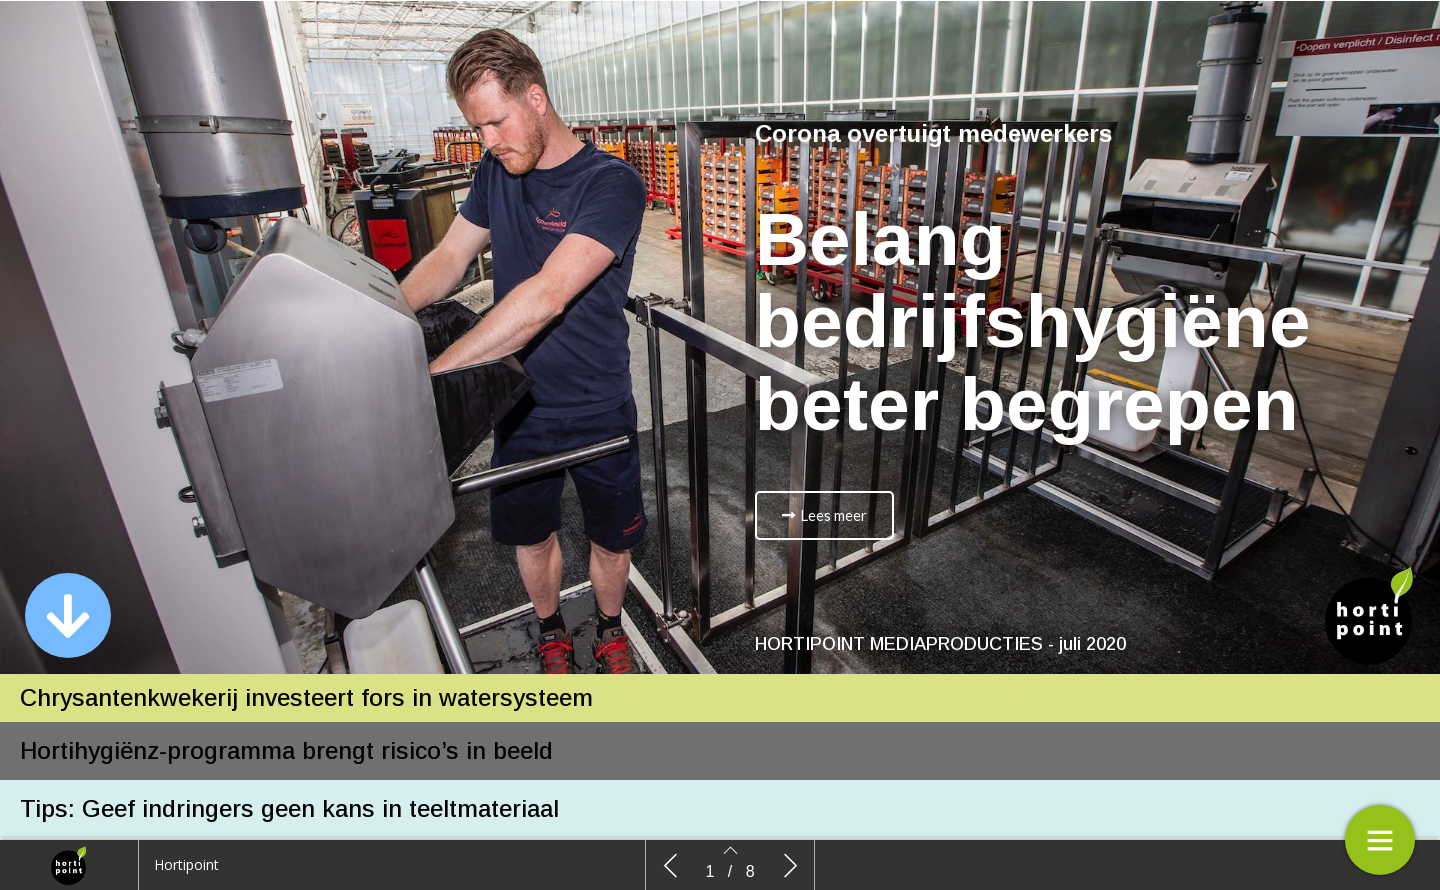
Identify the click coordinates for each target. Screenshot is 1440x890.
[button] (68, 615)
